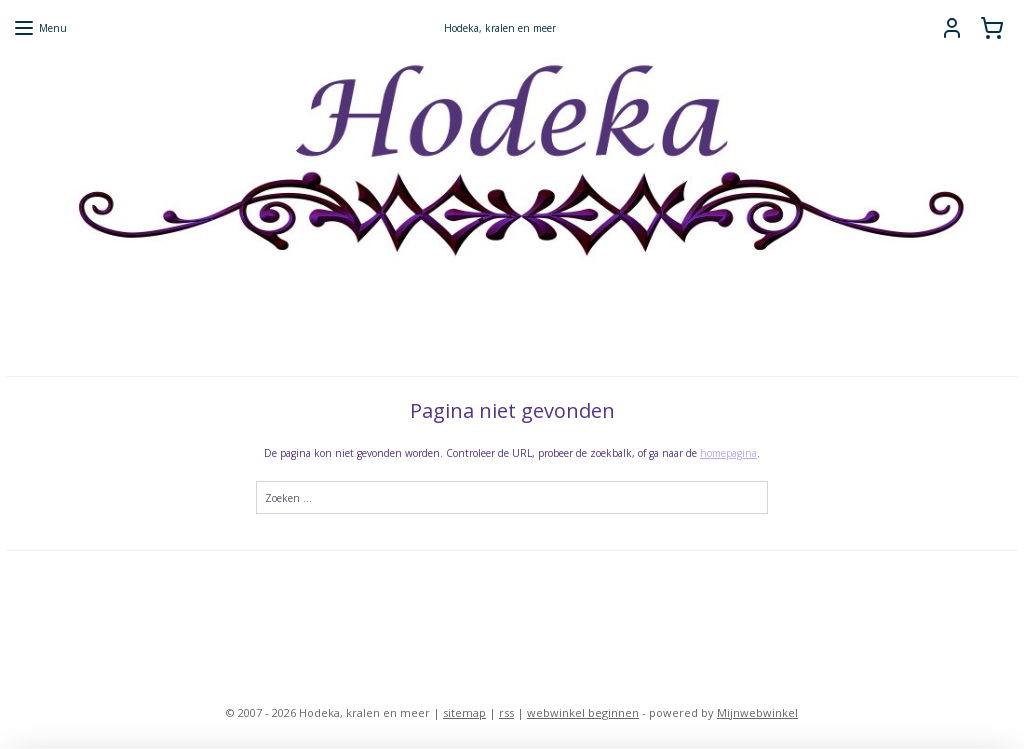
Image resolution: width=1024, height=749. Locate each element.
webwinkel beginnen (583, 712)
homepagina (728, 453)
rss (506, 712)
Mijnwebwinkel (757, 712)
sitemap (464, 712)
